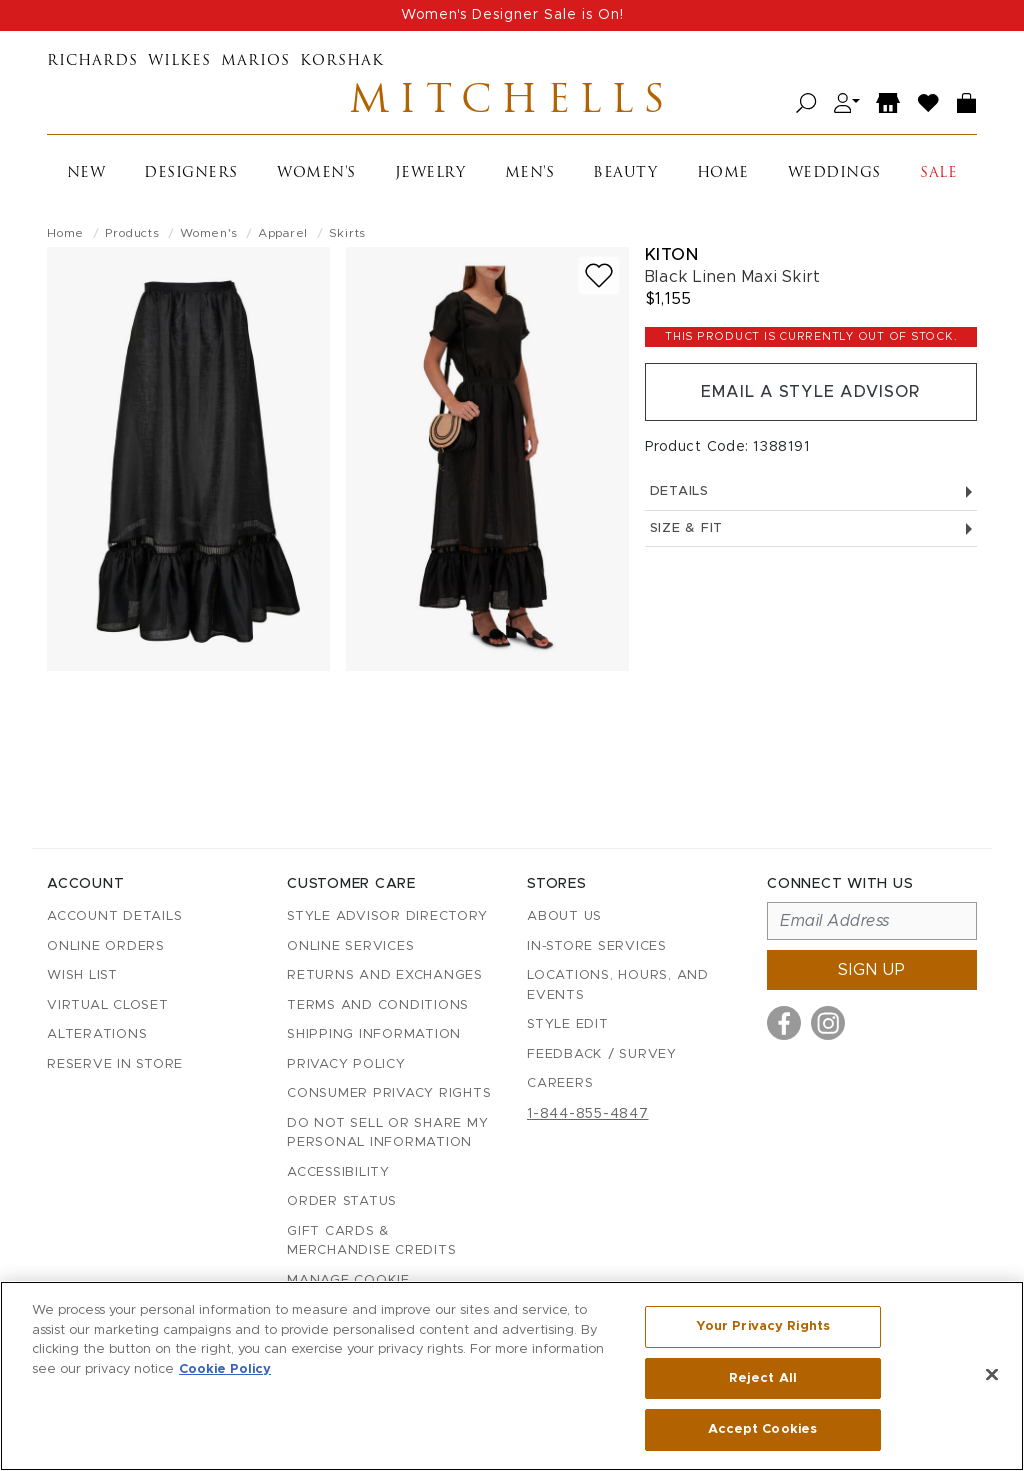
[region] (512, 1376)
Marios (255, 61)
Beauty (625, 173)
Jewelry (430, 173)
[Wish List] (929, 103)
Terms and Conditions (378, 1005)
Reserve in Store (115, 1064)
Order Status (342, 1201)
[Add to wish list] (599, 275)
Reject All (763, 1378)
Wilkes (179, 61)
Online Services (350, 946)
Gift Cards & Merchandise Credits (371, 1241)
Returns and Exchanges (385, 975)
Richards (92, 61)
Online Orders (106, 946)
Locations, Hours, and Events (618, 985)
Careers (560, 1083)
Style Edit (568, 1024)
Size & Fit (811, 528)
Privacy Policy (346, 1064)
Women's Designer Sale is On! (512, 15)
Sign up (872, 970)
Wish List (82, 975)
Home (723, 173)
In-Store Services (597, 946)
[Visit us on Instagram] (828, 1023)
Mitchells (512, 103)
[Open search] (806, 103)
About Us (564, 916)
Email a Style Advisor (810, 392)
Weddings (834, 173)
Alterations (97, 1034)
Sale (938, 173)
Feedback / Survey (602, 1054)
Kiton (672, 254)
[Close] (992, 1375)
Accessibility (338, 1172)
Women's (316, 173)
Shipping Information (374, 1034)
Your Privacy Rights (763, 1326)
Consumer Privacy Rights (389, 1093)
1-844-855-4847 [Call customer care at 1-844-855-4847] (588, 1114)
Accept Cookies (762, 1429)
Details (811, 491)
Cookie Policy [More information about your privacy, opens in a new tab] (225, 1369)
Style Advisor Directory (387, 916)
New (86, 173)
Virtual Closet (108, 1005)
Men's (530, 173)
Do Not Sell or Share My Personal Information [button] (387, 1133)
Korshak (342, 61)
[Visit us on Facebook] (784, 1023)
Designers (191, 173)
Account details (114, 916)
